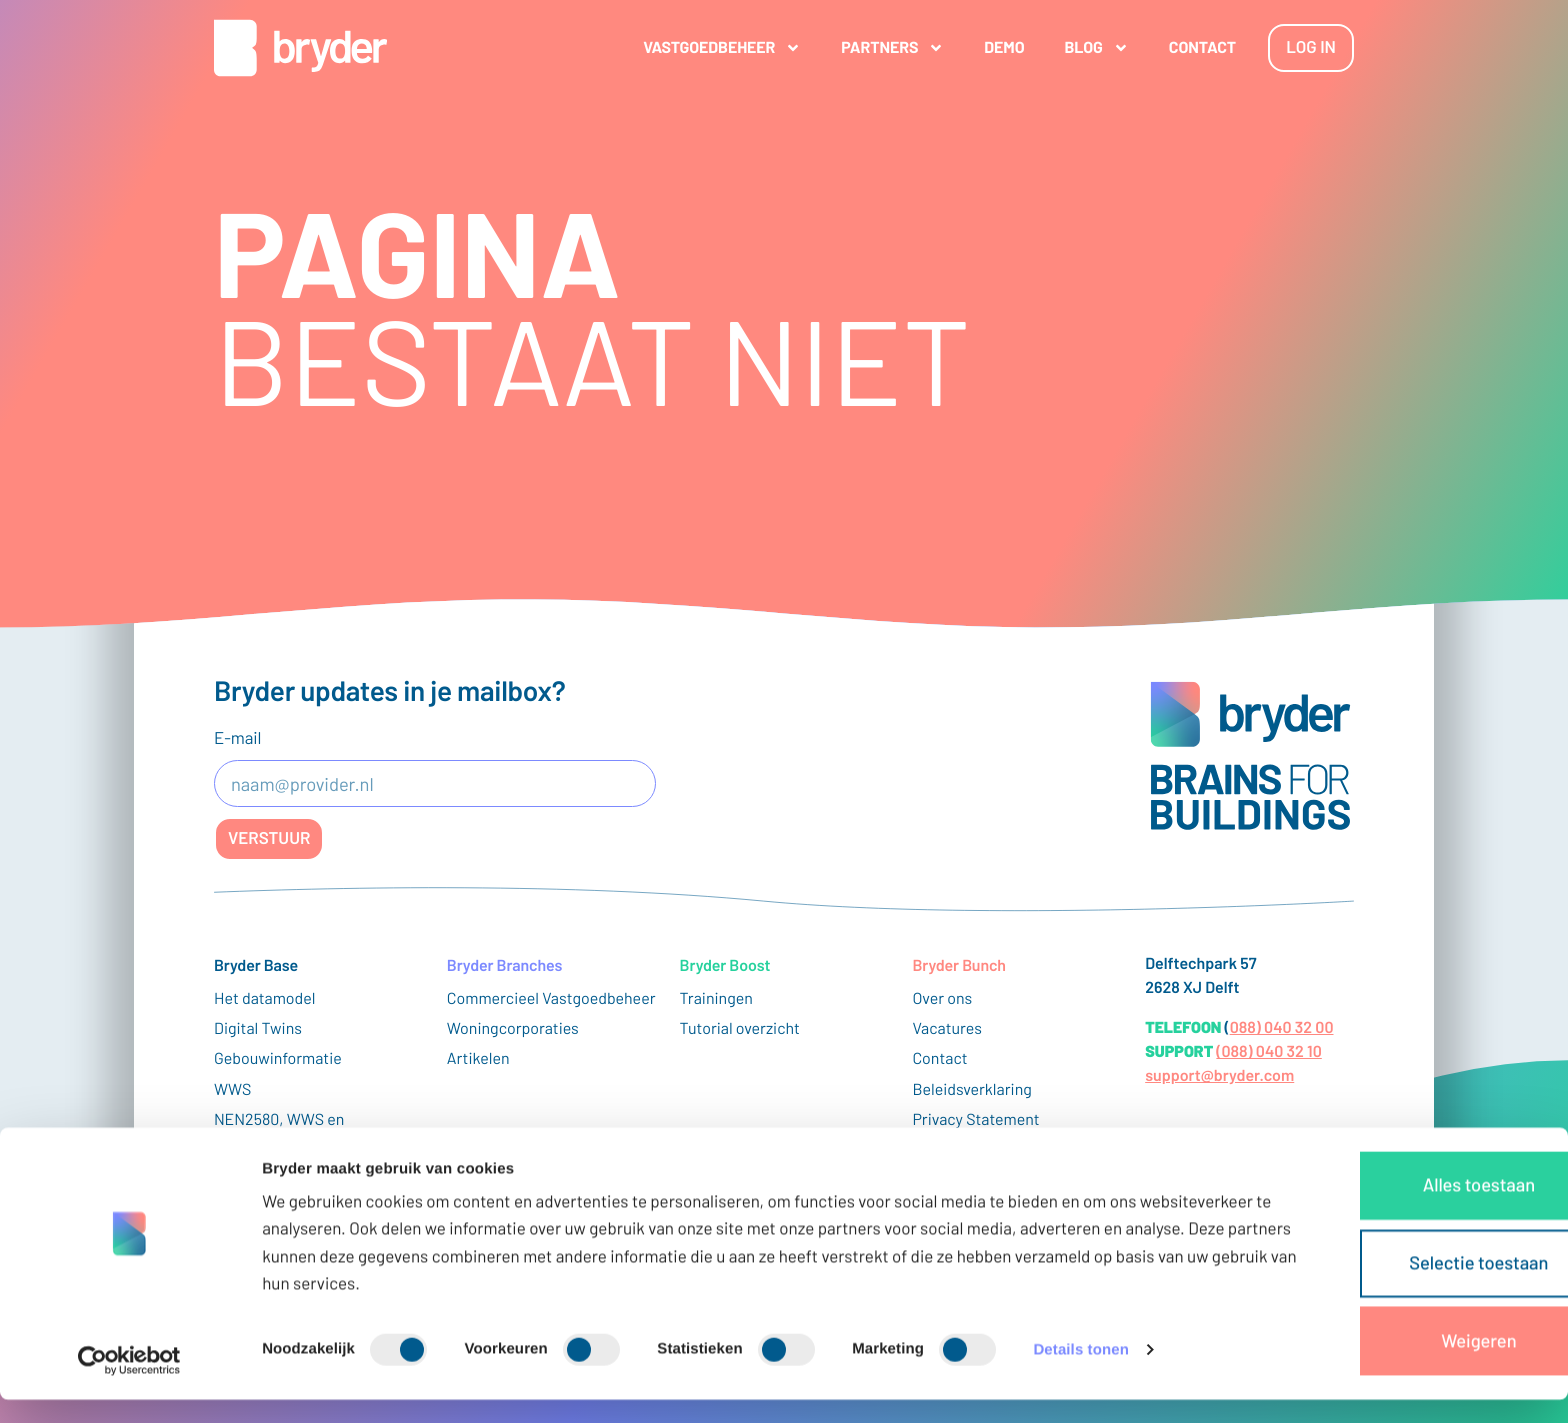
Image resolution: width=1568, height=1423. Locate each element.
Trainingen (716, 998)
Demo (988, 47)
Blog (1081, 48)
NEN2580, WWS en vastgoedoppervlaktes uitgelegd (291, 1142)
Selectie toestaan (1401, 1289)
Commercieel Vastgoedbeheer (551, 998)
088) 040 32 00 (1282, 1027)
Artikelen (478, 1058)
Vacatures (947, 1028)
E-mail (237, 738)
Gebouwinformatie (278, 1058)
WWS (232, 1089)
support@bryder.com (1219, 1075)
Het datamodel (265, 998)
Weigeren (1401, 1361)
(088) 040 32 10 (1268, 1051)
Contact (1186, 47)
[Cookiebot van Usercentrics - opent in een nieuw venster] (129, 1384)
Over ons (942, 998)
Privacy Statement (975, 1119)
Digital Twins (258, 1028)
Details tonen (1080, 1383)
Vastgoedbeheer (706, 48)
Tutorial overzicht (740, 1028)
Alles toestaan (1401, 1217)
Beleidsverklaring (971, 1089)
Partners (876, 48)
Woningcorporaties (513, 1028)
